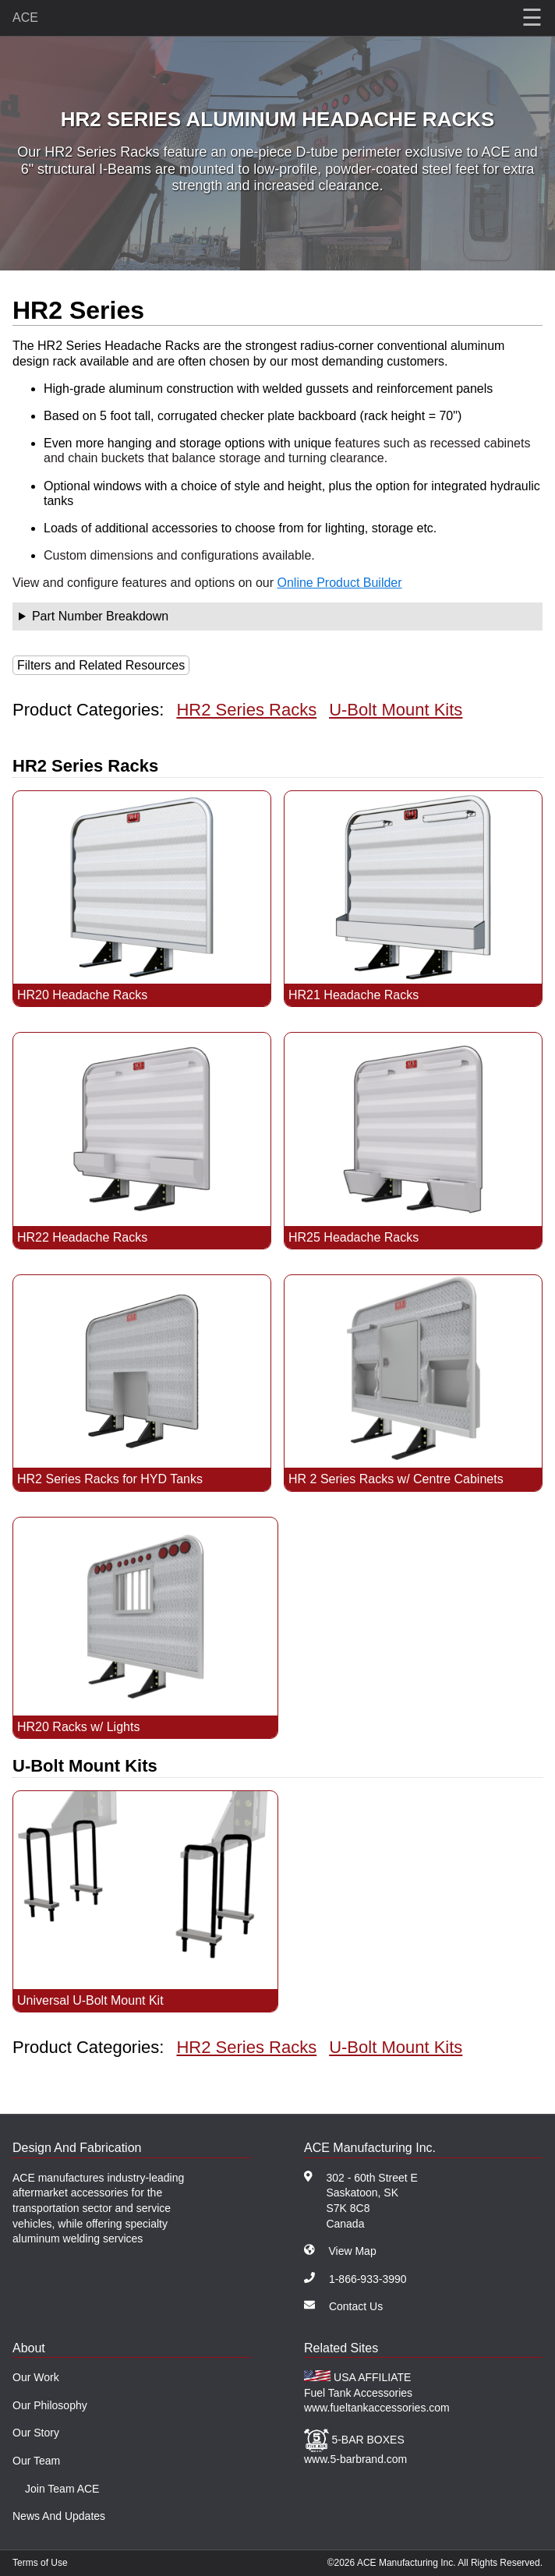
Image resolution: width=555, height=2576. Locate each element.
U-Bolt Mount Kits (395, 709)
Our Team (36, 2460)
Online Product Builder (340, 582)
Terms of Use (40, 2562)
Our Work (35, 2377)
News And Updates (58, 2516)
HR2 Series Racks (246, 709)
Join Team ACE (62, 2488)
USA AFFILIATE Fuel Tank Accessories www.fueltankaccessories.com (377, 2392)
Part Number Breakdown (100, 616)
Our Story (35, 2432)
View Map (352, 2251)
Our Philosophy (49, 2405)
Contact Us (356, 2306)
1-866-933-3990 (368, 2279)
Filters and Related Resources (101, 665)
